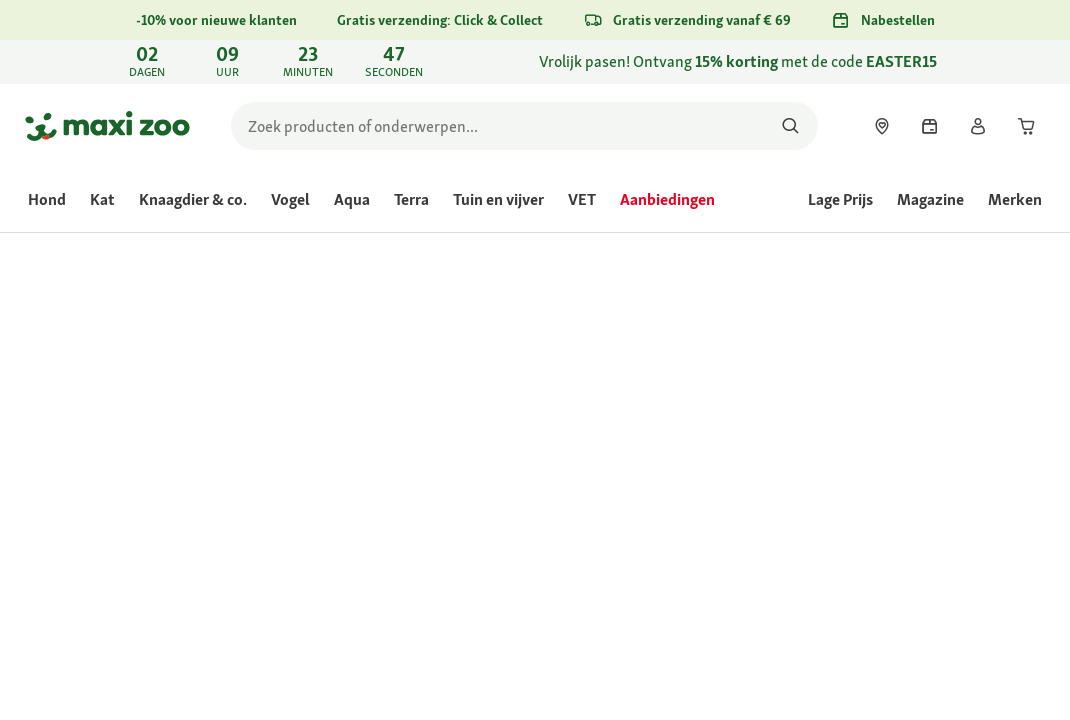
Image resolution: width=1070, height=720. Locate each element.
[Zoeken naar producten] (790, 126)
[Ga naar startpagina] (107, 126)
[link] (535, 62)
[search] (524, 126)
